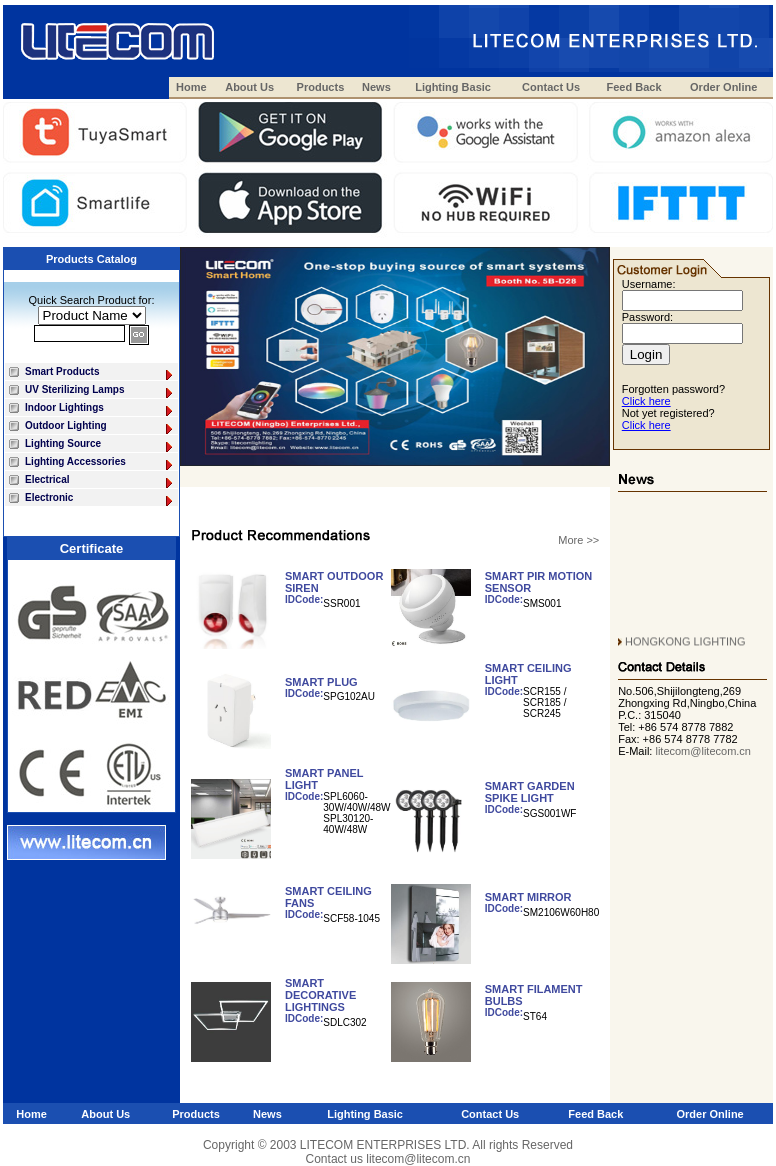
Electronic (100, 499)
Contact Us (551, 87)
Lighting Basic (453, 87)
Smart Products (100, 373)
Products (321, 87)
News (376, 87)
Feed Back (634, 87)
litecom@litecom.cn (703, 751)
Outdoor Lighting (100, 427)
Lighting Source (100, 445)
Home (191, 87)
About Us (249, 87)
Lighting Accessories (100, 463)
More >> (578, 540)
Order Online (723, 87)
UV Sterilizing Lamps (100, 391)
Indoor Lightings (100, 409)
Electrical (100, 481)
